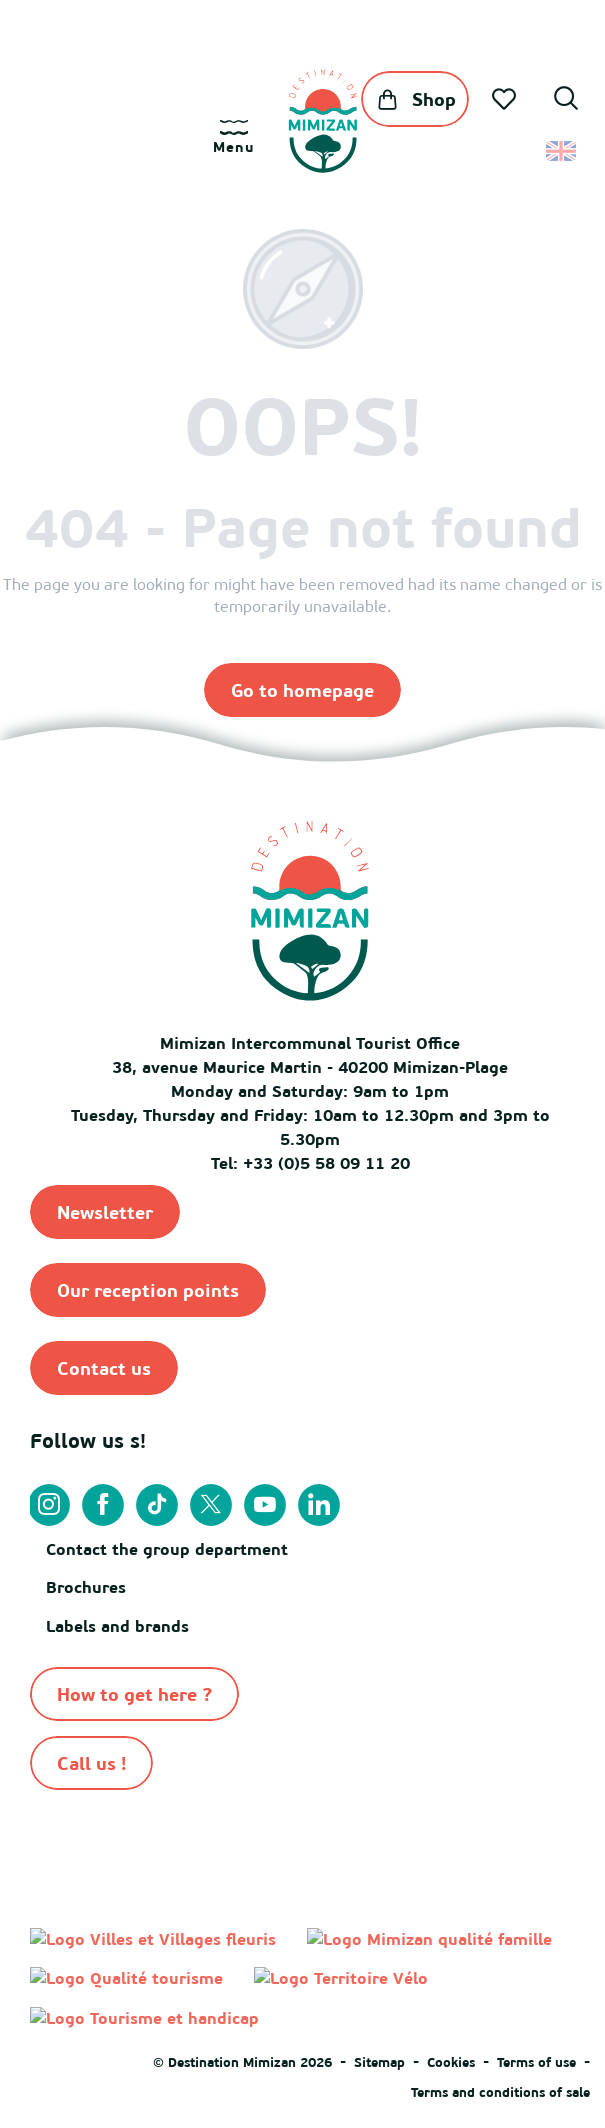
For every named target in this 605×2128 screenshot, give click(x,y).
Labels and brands (117, 1626)
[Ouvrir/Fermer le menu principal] (233, 137)
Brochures (86, 1587)
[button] (566, 101)
